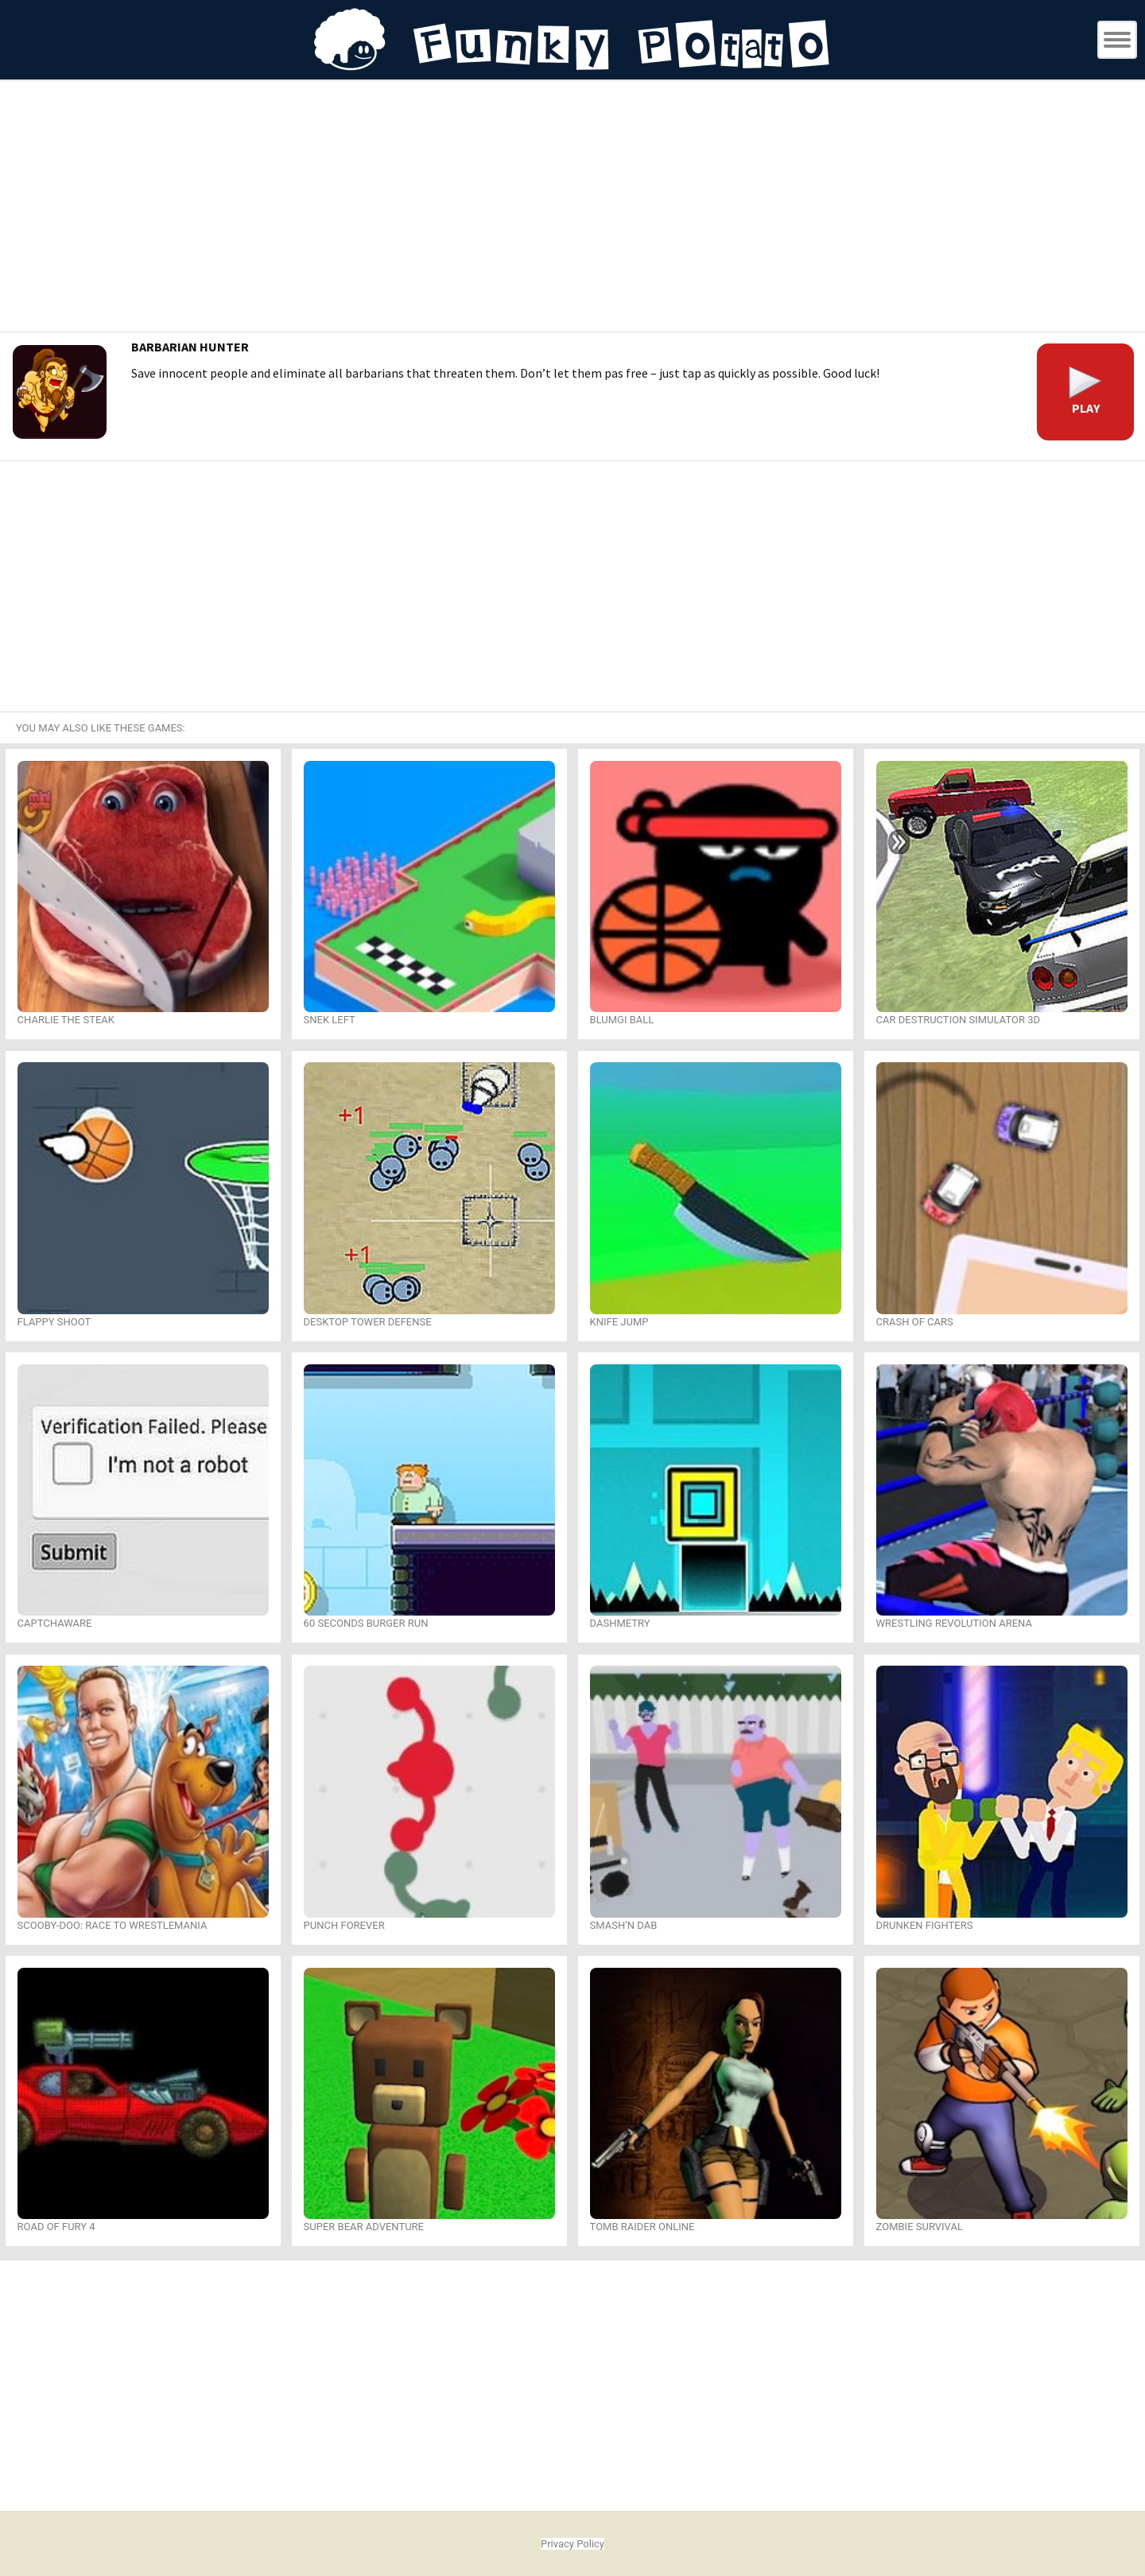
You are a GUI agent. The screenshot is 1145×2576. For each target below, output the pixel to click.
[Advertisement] (572, 208)
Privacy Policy (572, 2544)
